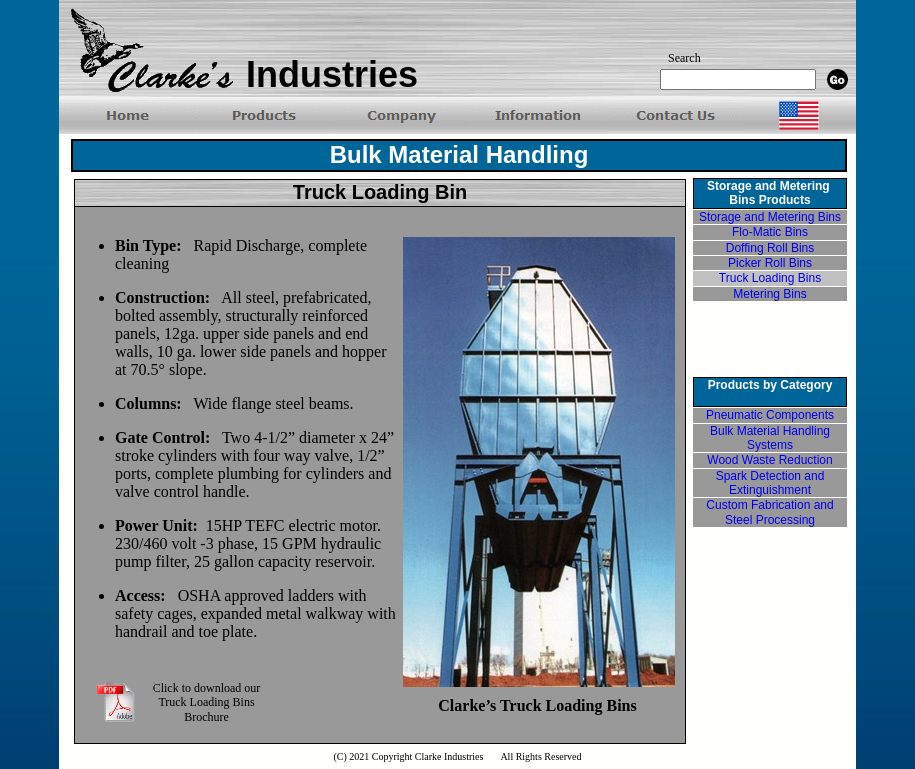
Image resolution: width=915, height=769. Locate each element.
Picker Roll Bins (770, 263)
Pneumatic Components (770, 415)
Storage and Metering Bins (770, 217)
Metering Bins (769, 294)
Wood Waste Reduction (769, 460)
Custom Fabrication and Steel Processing (769, 512)
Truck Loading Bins (770, 278)
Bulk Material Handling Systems (770, 438)
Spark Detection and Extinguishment (770, 483)
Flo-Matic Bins (770, 232)
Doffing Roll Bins (770, 248)
